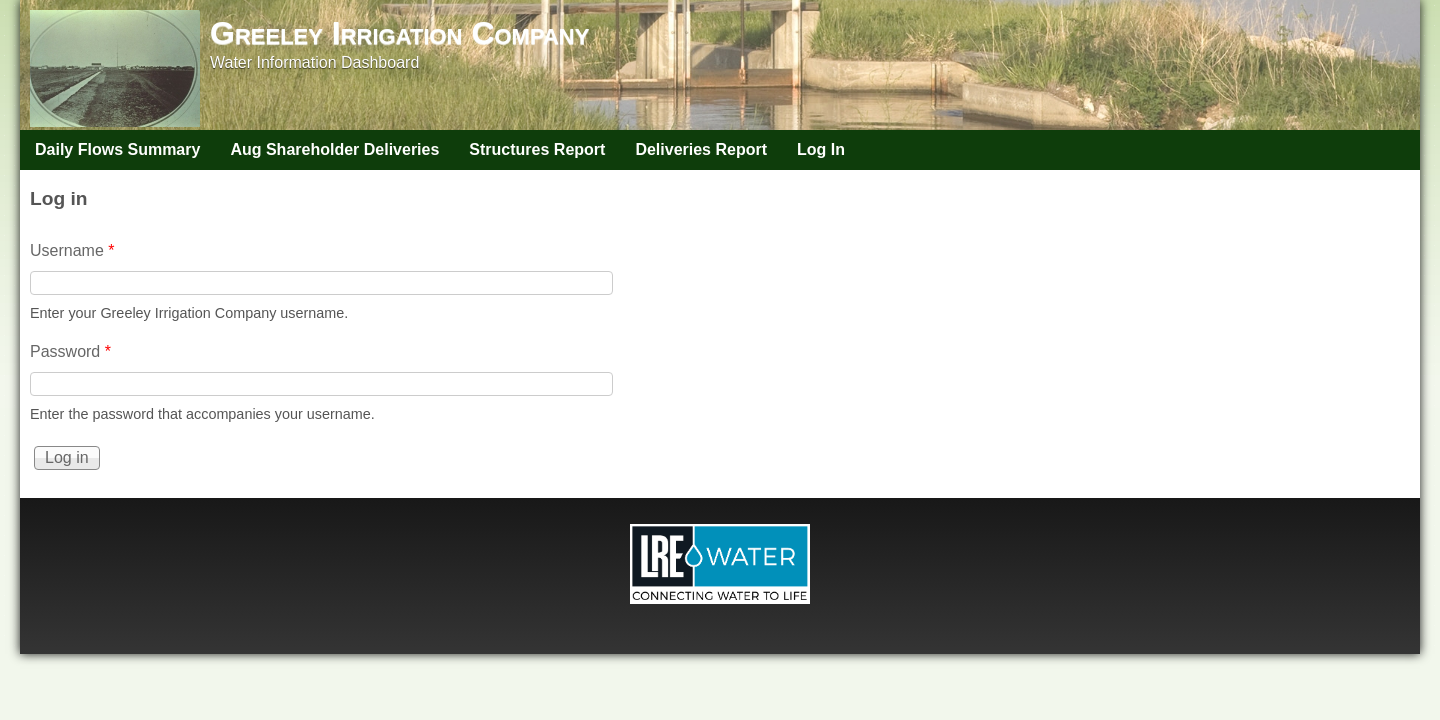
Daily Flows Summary (117, 149)
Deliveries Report (701, 149)
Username (72, 250)
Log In (821, 149)
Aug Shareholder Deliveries (334, 149)
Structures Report (537, 149)
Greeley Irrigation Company (399, 33)
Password (70, 351)
